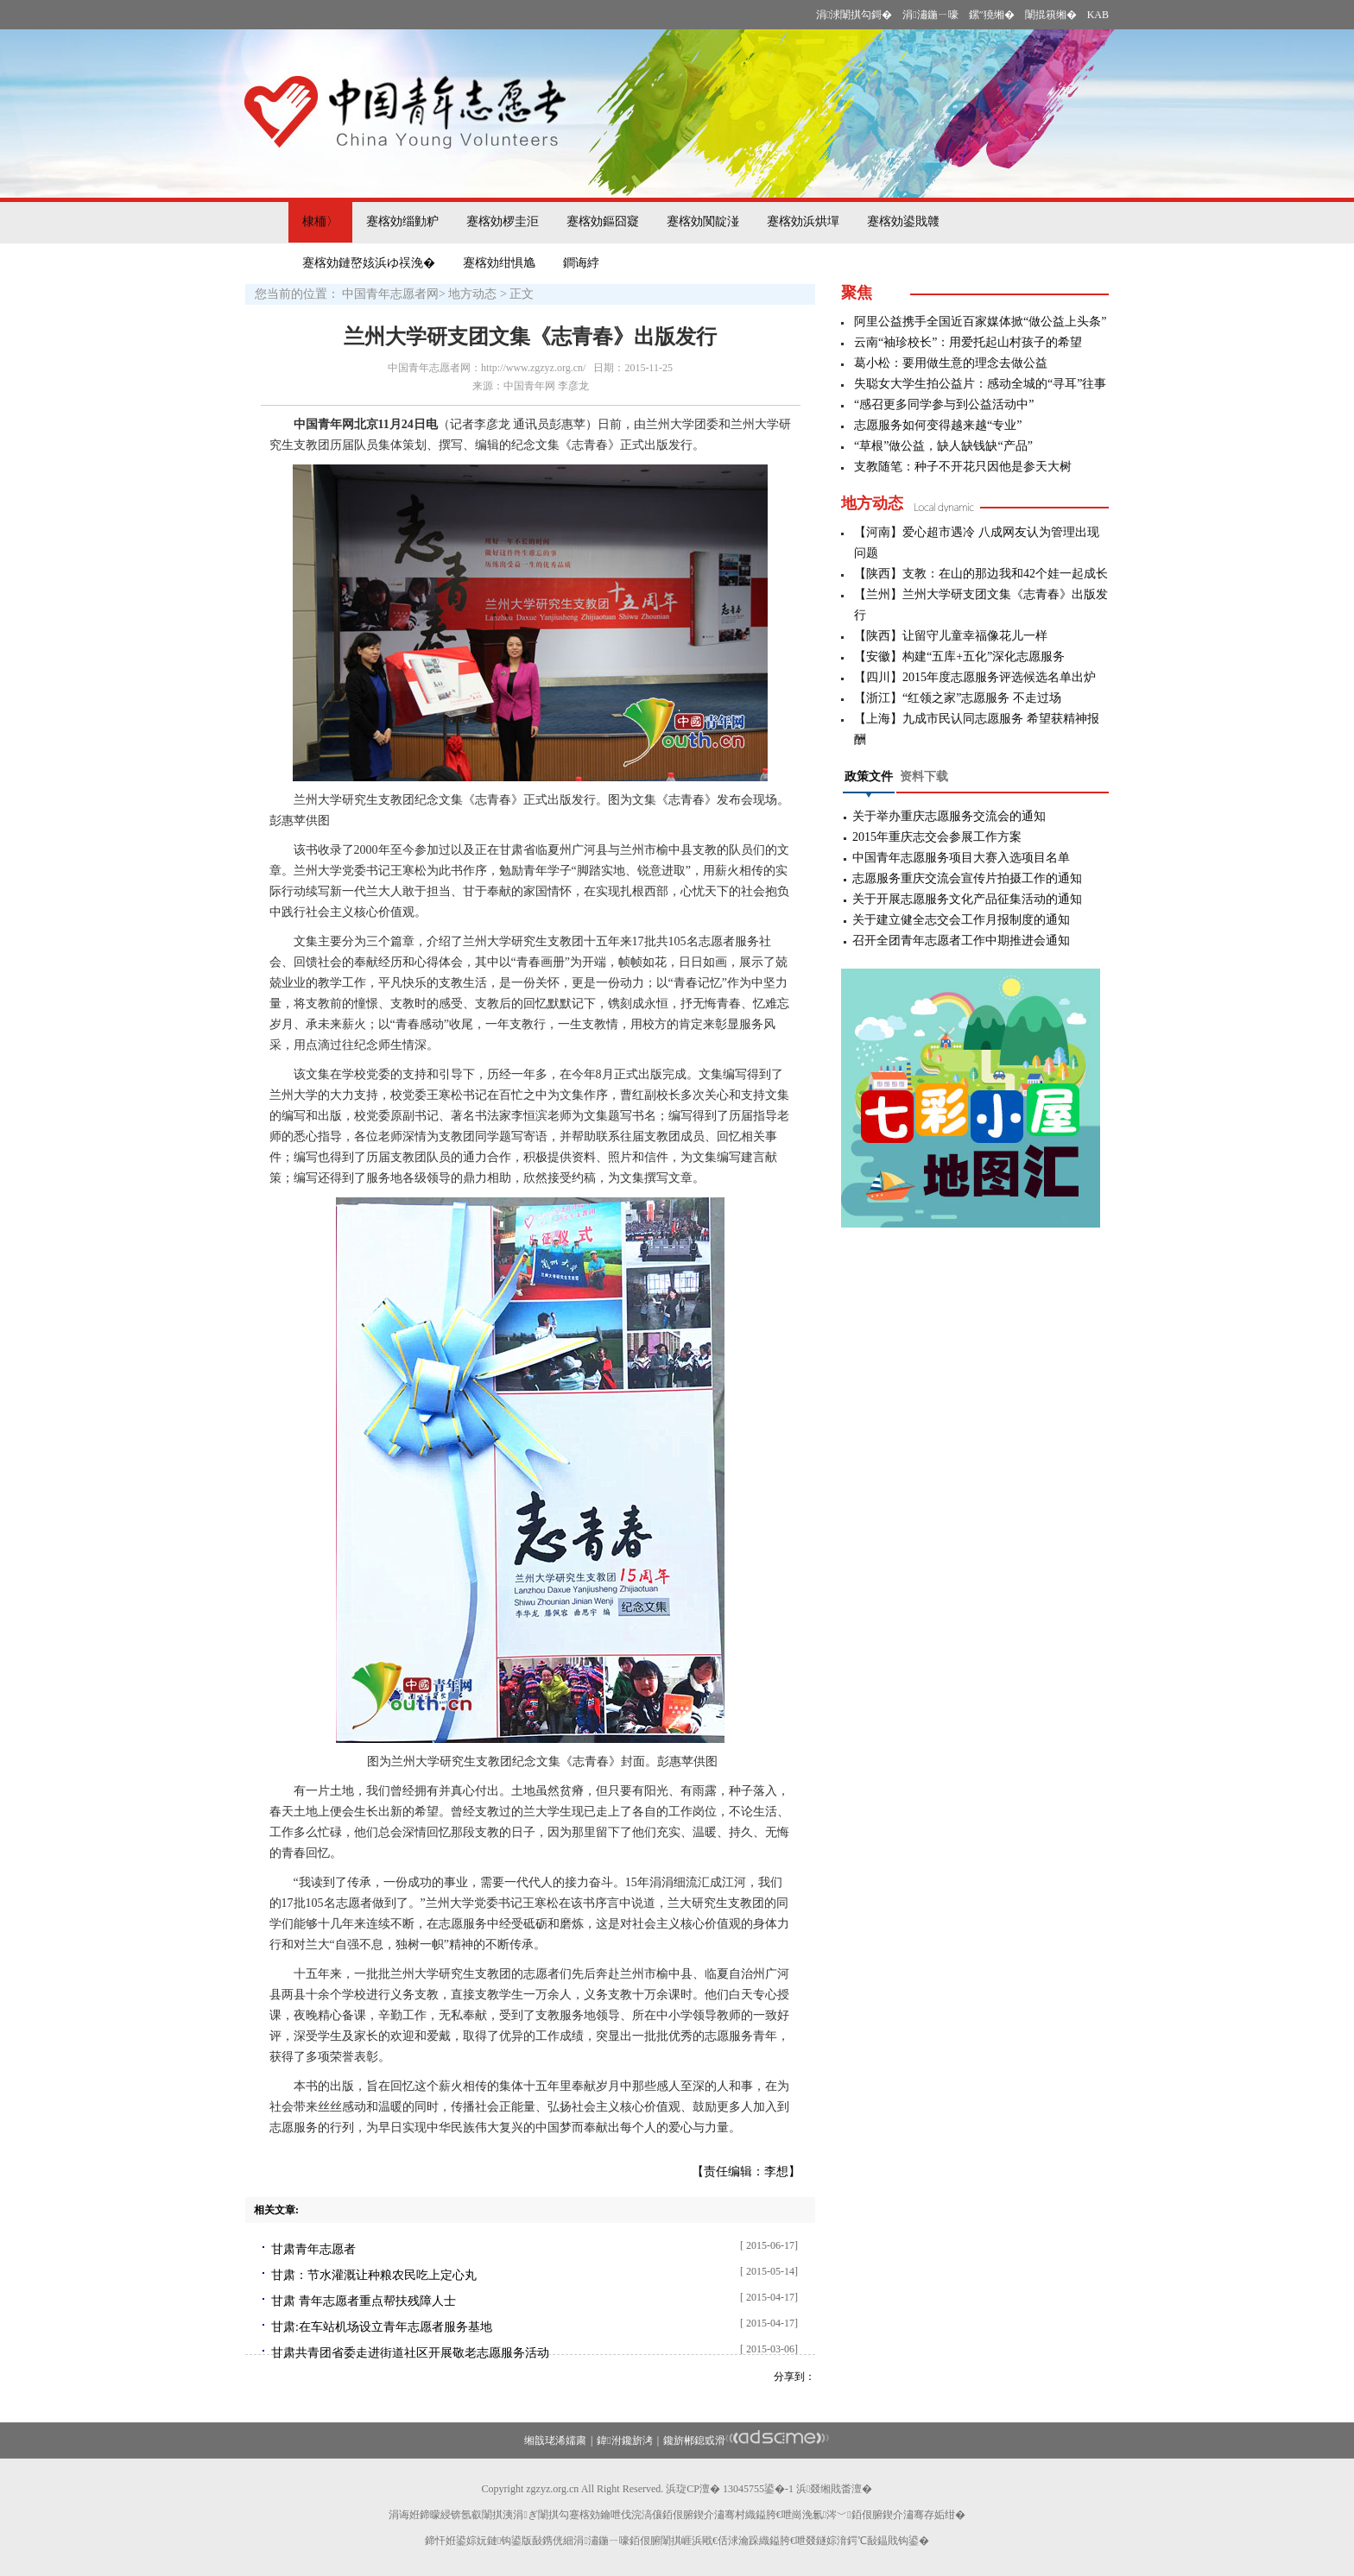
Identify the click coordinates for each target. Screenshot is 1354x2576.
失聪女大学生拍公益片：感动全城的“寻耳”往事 (980, 383)
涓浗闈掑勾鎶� (854, 15)
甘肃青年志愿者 (313, 2249)
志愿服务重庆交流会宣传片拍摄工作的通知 (967, 878)
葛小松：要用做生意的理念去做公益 (950, 363)
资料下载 (924, 776)
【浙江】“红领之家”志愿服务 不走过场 (957, 697)
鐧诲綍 (581, 262)
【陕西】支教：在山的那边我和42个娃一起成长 (981, 573)
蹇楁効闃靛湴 (703, 221)
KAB (1098, 15)
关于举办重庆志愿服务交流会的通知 (949, 816)
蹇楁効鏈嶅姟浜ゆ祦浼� (368, 262)
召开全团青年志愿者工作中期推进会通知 (961, 940)
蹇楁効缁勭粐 (402, 221)
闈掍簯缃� (1051, 15)
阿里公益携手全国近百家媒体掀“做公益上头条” (980, 321)
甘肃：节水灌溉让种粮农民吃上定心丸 (374, 2275)
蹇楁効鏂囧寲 (602, 221)
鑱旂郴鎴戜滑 (694, 2440)
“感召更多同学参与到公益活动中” (944, 404)
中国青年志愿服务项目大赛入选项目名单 (961, 857)
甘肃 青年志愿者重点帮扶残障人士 (363, 2301)
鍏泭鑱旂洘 (624, 2440)
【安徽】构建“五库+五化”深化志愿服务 (959, 656)
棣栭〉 (320, 221)
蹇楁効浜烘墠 (803, 221)
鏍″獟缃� (992, 15)
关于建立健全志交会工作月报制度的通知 (961, 919)
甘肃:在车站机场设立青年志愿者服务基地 (381, 2326)
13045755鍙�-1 (758, 2489)
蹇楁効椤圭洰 (502, 221)
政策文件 (869, 776)
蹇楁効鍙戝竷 (903, 221)
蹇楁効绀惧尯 (499, 262)
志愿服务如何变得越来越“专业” (938, 425)
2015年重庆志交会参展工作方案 (937, 836)
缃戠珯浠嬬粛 (555, 2440)
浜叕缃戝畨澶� (834, 2489)
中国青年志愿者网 (390, 293)
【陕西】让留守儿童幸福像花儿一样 (950, 635)
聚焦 (856, 292)
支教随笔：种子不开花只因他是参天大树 (963, 466)
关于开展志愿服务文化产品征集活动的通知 (967, 899)
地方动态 (472, 293)
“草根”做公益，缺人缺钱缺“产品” (943, 445)
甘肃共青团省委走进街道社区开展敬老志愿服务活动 (410, 2352)
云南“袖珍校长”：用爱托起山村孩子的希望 (968, 342)
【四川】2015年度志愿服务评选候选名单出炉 (975, 677)
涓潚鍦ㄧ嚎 (930, 15)
